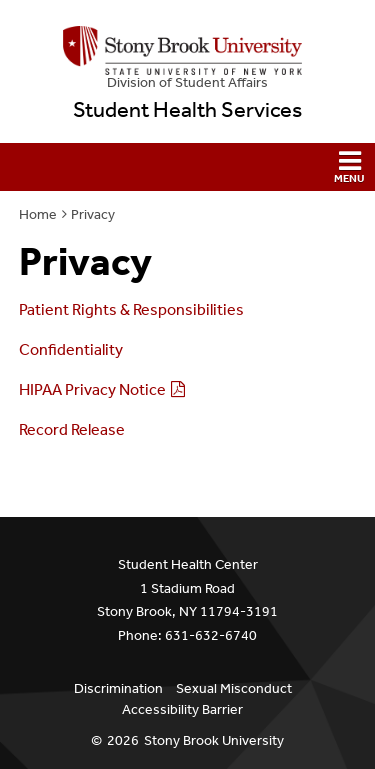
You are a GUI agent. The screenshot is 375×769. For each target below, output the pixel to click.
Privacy (93, 214)
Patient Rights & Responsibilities (131, 309)
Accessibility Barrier (182, 709)
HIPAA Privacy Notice (92, 389)
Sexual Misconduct (234, 688)
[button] (187, 167)
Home (38, 214)
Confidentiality (71, 349)
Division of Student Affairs (187, 82)
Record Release (72, 429)
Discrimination (118, 688)
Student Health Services (187, 110)
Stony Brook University (214, 740)
